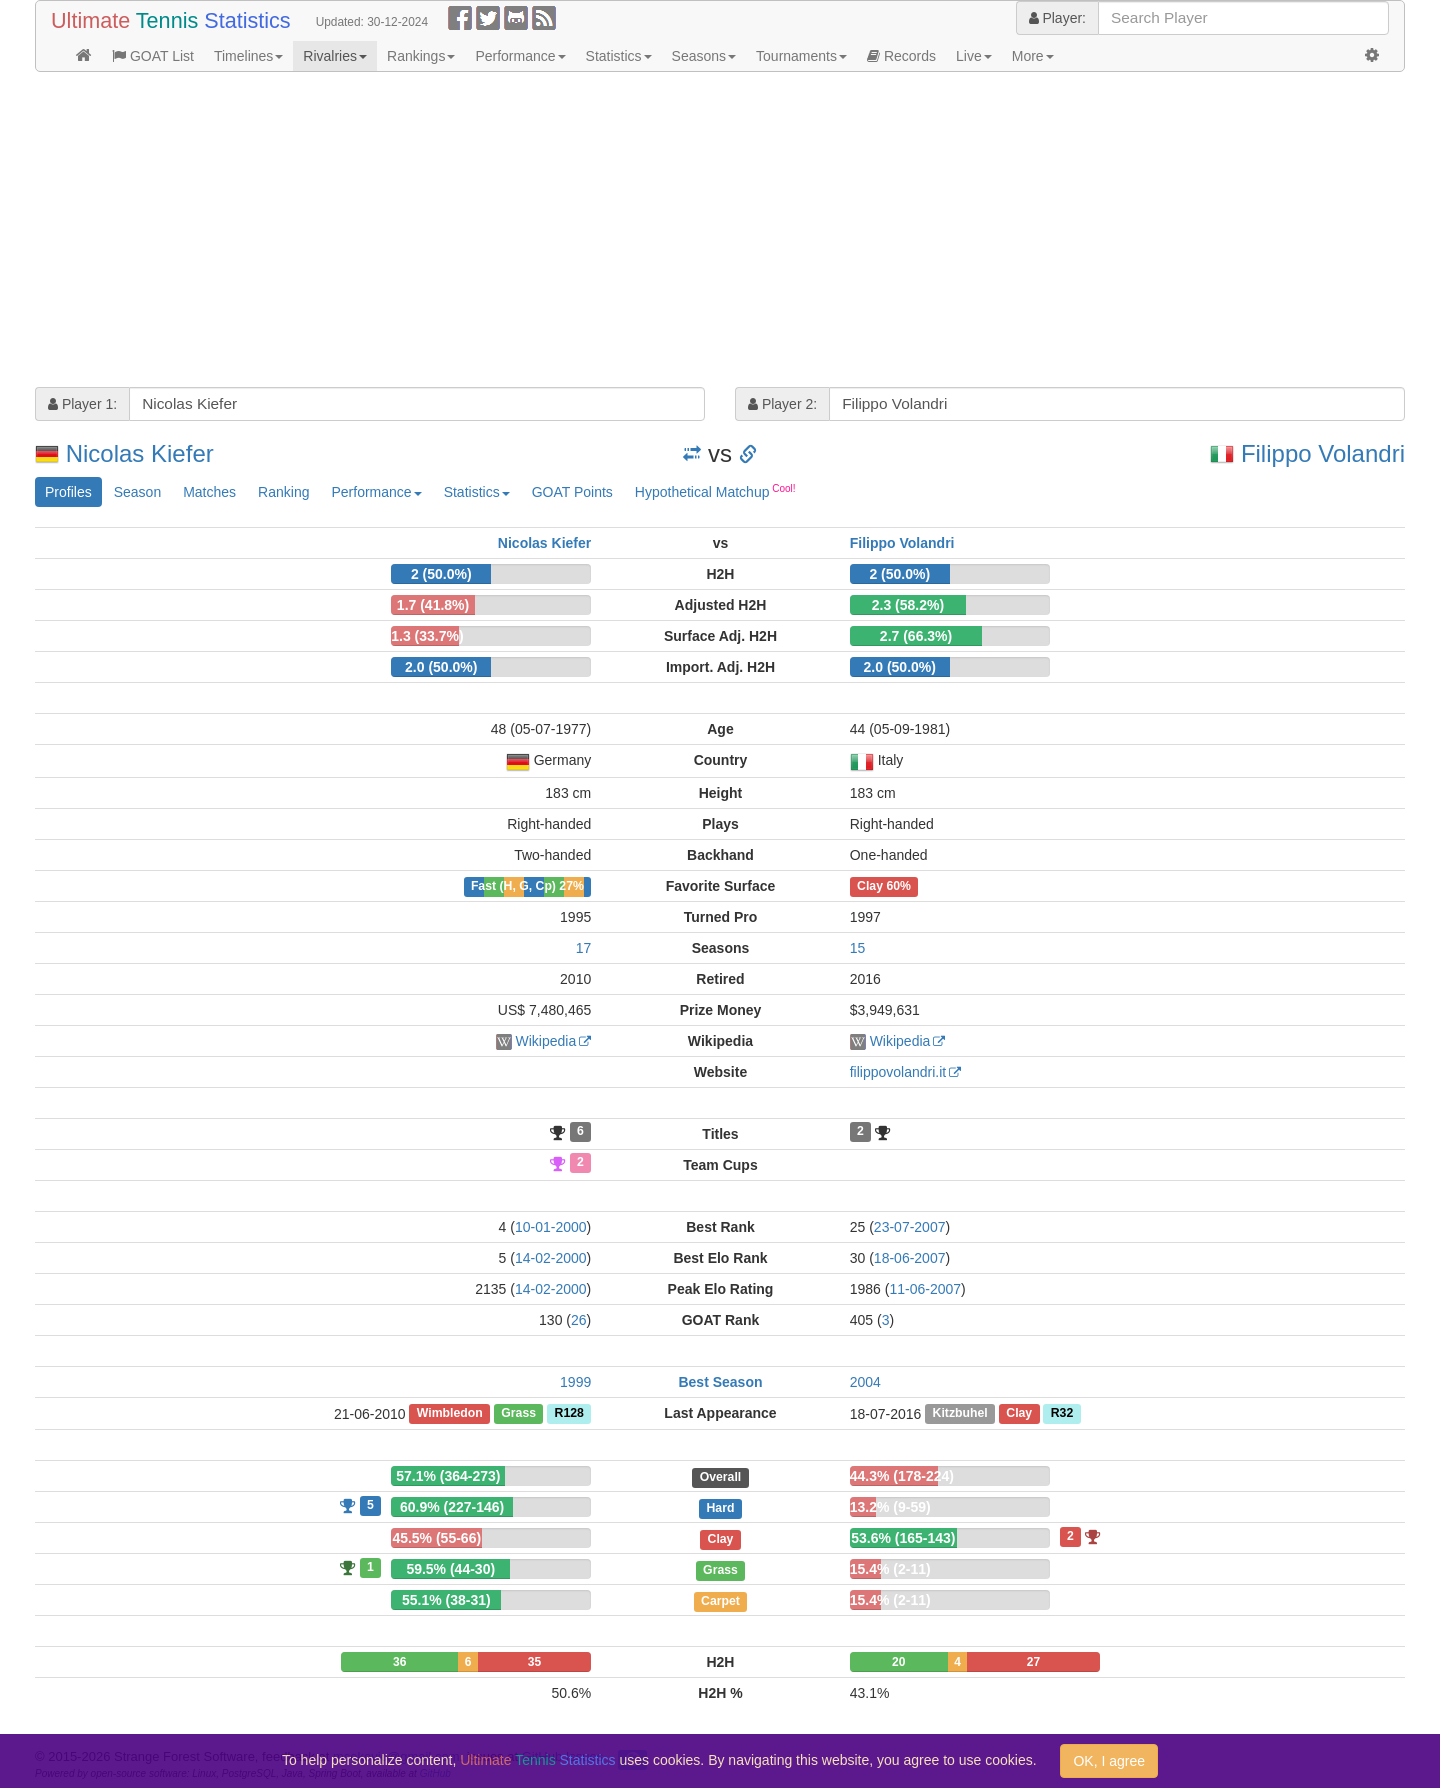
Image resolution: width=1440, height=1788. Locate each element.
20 (898, 1662)
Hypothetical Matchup (715, 491)
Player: (1057, 18)
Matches (209, 492)
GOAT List (153, 56)
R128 (569, 1414)
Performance (520, 56)
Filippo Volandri (1323, 453)
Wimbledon (450, 1414)
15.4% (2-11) (890, 1569)
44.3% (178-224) (902, 1476)
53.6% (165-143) (903, 1538)
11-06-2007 (925, 1289)
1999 (575, 1382)
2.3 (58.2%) (908, 605)
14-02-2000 (551, 1258)
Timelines (248, 56)
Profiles (68, 492)
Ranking (283, 492)
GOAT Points (572, 492)
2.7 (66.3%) (916, 636)
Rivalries (335, 56)
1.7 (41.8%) (433, 605)
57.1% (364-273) (448, 1476)
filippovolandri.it (898, 1072)
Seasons (704, 56)
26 (579, 1320)
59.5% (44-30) (450, 1569)
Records (901, 56)
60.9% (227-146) (452, 1507)
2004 (865, 1382)
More (1033, 56)
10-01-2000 (551, 1227)
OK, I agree (1109, 1761)
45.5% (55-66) (436, 1538)
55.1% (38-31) (446, 1600)
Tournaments (801, 56)
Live (974, 56)
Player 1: (82, 404)
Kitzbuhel (960, 1414)
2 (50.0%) (441, 574)
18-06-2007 (910, 1258)
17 (584, 948)
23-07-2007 (910, 1227)
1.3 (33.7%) (427, 636)
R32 (1062, 1414)
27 (1033, 1662)
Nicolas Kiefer (140, 453)
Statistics (619, 56)
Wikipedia (546, 1041)
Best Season (720, 1382)
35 (534, 1662)
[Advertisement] (635, 232)
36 (399, 1662)
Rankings (421, 56)
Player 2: (782, 404)
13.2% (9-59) (890, 1507)
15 (858, 948)
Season (137, 492)
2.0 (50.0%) (441, 667)
